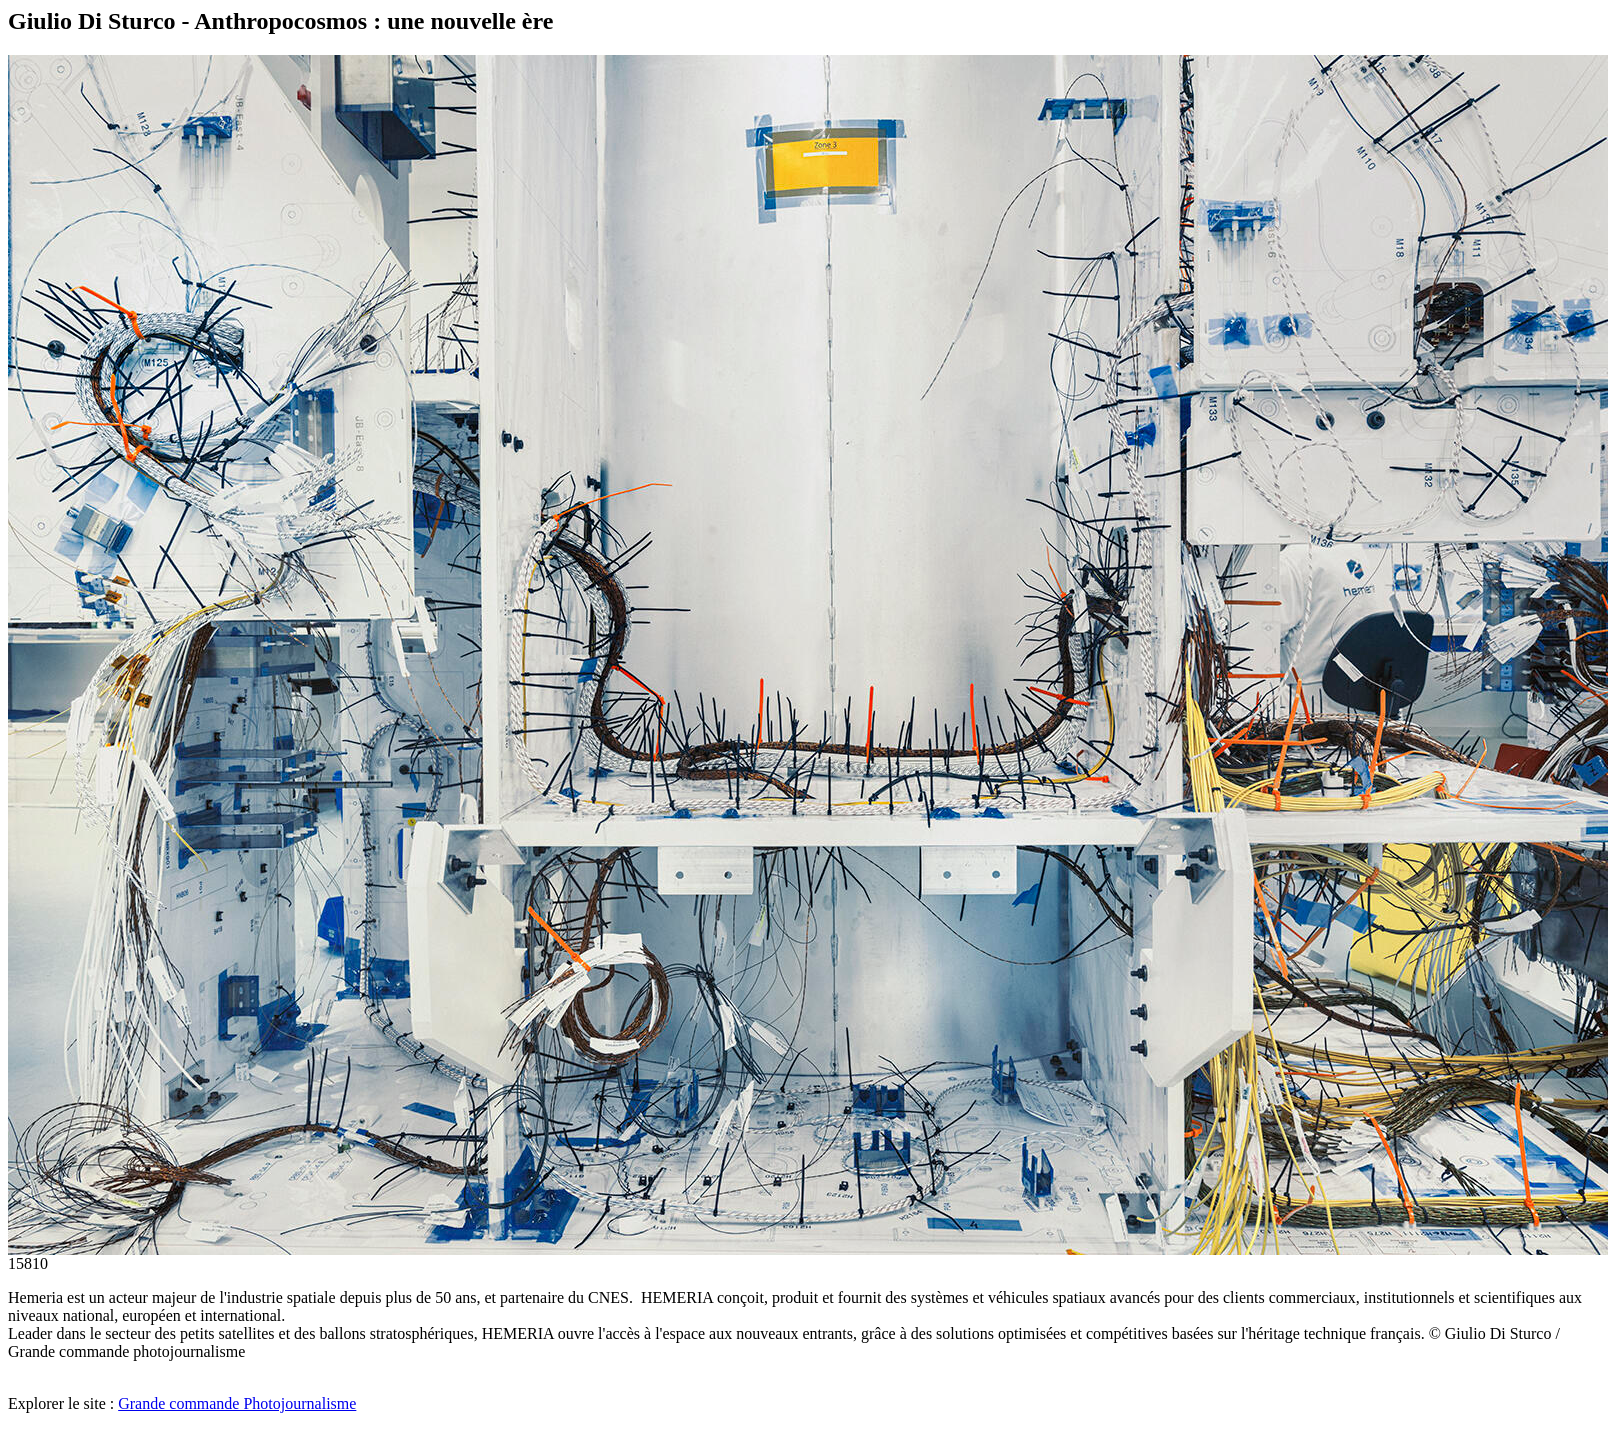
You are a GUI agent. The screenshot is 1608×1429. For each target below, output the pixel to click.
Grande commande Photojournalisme (237, 1403)
